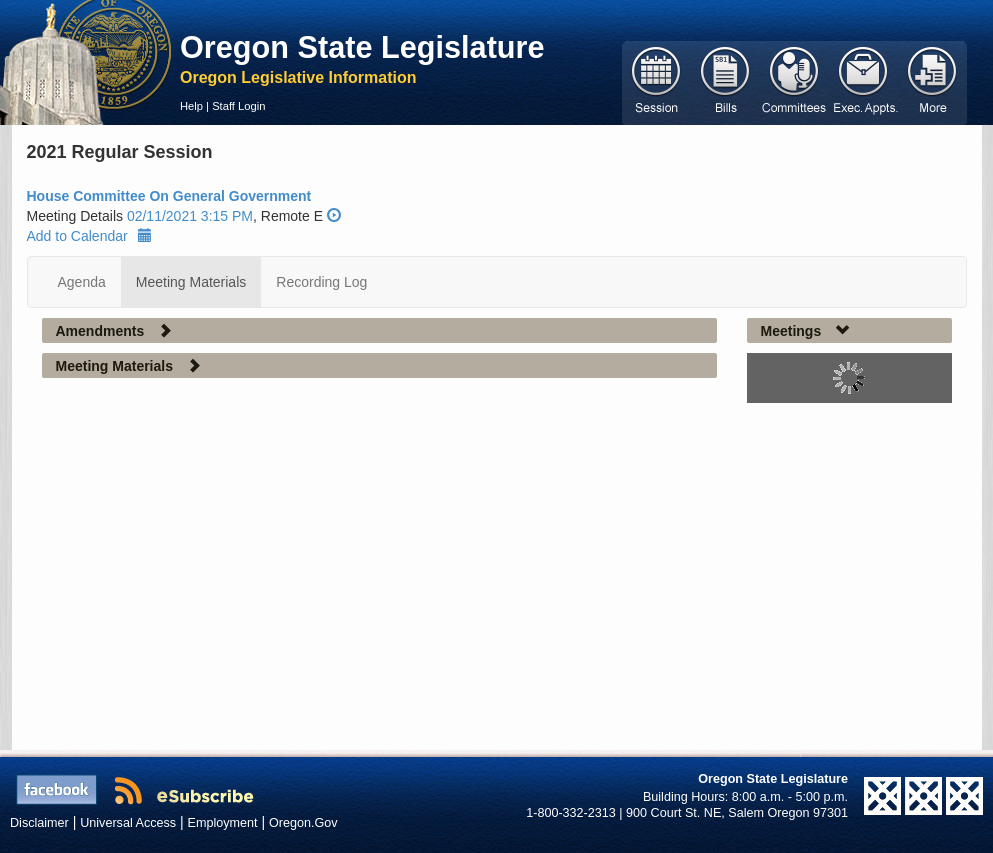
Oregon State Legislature (362, 47)
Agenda (82, 282)
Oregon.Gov (303, 823)
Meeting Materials (191, 282)
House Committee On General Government (169, 196)
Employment (223, 823)
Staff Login (238, 106)
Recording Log (321, 282)
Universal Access (128, 823)
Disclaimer (39, 823)
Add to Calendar (89, 236)
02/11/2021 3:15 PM (190, 216)
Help (191, 106)
